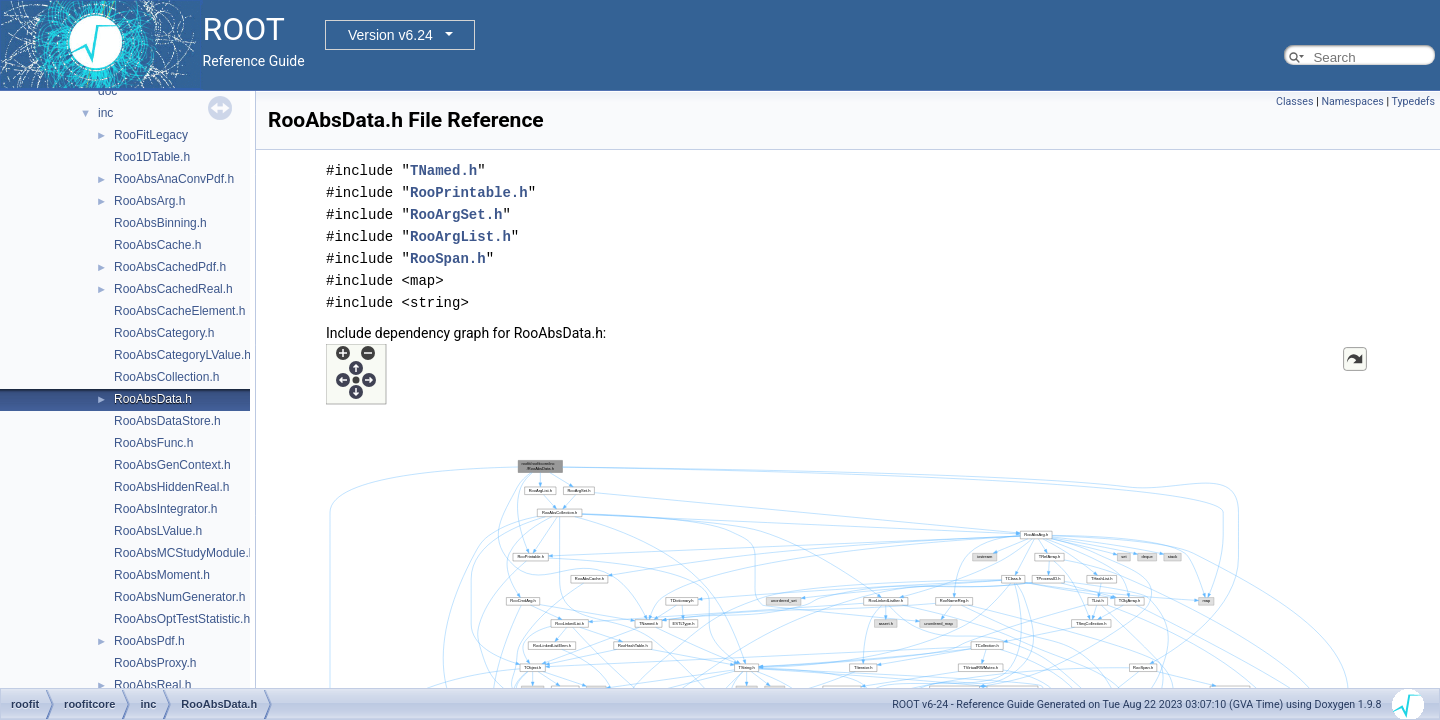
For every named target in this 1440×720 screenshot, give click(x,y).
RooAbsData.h (153, 399)
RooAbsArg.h (149, 201)
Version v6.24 (390, 35)
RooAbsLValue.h (158, 531)
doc (107, 91)
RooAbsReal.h (152, 685)
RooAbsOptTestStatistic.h (182, 619)
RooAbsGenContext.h (172, 465)
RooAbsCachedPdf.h (170, 267)
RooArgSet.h (456, 214)
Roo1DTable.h (152, 157)
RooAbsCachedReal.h (173, 289)
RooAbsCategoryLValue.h (182, 355)
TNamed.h (443, 170)
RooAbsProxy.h (155, 663)
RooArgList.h (460, 236)
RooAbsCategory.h (164, 333)
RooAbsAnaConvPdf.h (174, 179)
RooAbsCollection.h (166, 377)
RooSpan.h (448, 258)
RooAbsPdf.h (149, 641)
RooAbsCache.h (157, 245)
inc (105, 113)
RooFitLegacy (151, 135)
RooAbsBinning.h (160, 223)
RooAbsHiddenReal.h (171, 487)
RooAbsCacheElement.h (179, 311)
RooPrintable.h (469, 192)
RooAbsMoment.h (162, 575)
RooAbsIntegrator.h (165, 509)
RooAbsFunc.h (153, 443)
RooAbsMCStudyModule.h (184, 553)
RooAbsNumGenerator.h (179, 597)
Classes (1294, 101)
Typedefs (1413, 101)
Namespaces (1352, 101)
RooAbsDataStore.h (167, 421)
